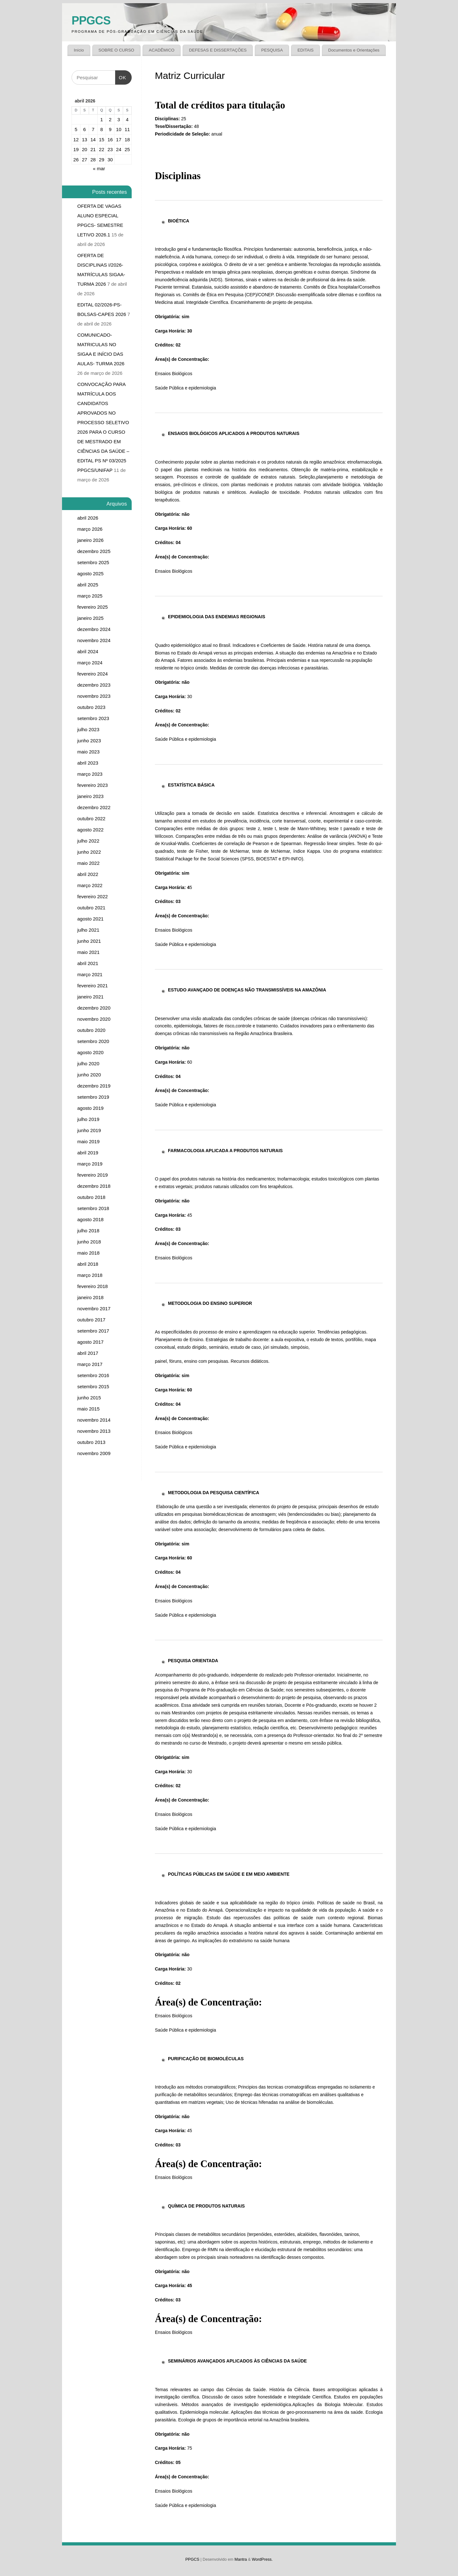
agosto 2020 (90, 1052)
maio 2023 (88, 751)
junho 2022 (89, 852)
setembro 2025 (93, 562)
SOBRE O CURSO (116, 50)
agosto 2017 (90, 1342)
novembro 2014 (93, 1420)
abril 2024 (87, 651)
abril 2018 (87, 1264)
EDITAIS (305, 50)
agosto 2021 (90, 918)
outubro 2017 (91, 1319)
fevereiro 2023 (92, 785)
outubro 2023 (91, 707)
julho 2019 (88, 1119)
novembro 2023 (93, 696)
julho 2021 (88, 930)
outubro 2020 (91, 1030)
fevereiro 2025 (92, 607)
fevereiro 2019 (92, 1175)
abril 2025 (87, 584)
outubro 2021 (91, 907)
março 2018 (89, 1275)
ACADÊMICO (162, 50)
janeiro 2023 (90, 796)
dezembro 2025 (93, 551)
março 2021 (89, 974)
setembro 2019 (93, 1097)
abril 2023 (87, 763)
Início (79, 50)
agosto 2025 (90, 573)
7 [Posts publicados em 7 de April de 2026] (93, 129)
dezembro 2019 (93, 1085)
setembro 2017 (93, 1331)
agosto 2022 (90, 829)
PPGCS (91, 20)
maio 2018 (88, 1253)
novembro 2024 (93, 640)
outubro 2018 (91, 1197)
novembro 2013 (93, 1431)
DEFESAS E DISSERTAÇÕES (217, 50)
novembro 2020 (93, 1019)
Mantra (240, 2559)
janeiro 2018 (90, 1297)
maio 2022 (88, 863)
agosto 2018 (90, 1219)
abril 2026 (87, 518)
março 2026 (89, 529)
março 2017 (89, 1364)
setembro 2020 (93, 1041)
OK (121, 75)
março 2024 (89, 662)
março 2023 (89, 774)
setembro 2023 (93, 718)
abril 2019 (87, 1152)
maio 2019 (88, 1141)
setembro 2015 (93, 1386)
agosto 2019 (90, 1108)
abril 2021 (87, 963)
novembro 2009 (93, 1453)
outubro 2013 (91, 1442)
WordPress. (262, 2559)
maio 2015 (88, 1408)
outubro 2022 (91, 818)
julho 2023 (88, 729)
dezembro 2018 (93, 1186)
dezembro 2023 (93, 685)
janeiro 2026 (90, 540)
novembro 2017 (93, 1308)
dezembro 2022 (93, 807)
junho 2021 (89, 941)
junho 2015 (89, 1397)
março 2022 (89, 885)
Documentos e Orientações (353, 50)
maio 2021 (88, 952)
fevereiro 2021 (92, 985)
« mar (99, 168)
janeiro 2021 (90, 996)
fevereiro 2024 (92, 673)
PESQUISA (272, 50)
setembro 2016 (93, 1375)
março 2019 (89, 1163)
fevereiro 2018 (92, 1286)
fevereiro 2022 (92, 896)
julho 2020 (88, 1063)
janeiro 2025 (90, 618)
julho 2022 (88, 841)
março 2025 (89, 595)
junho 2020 (89, 1074)
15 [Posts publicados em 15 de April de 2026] (101, 139)
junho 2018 (89, 1241)
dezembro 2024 (93, 629)
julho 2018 (88, 1230)
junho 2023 (89, 740)
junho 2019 (89, 1130)
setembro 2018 (93, 1208)
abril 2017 (87, 1353)
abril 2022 (87, 874)
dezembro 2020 (93, 1008)
